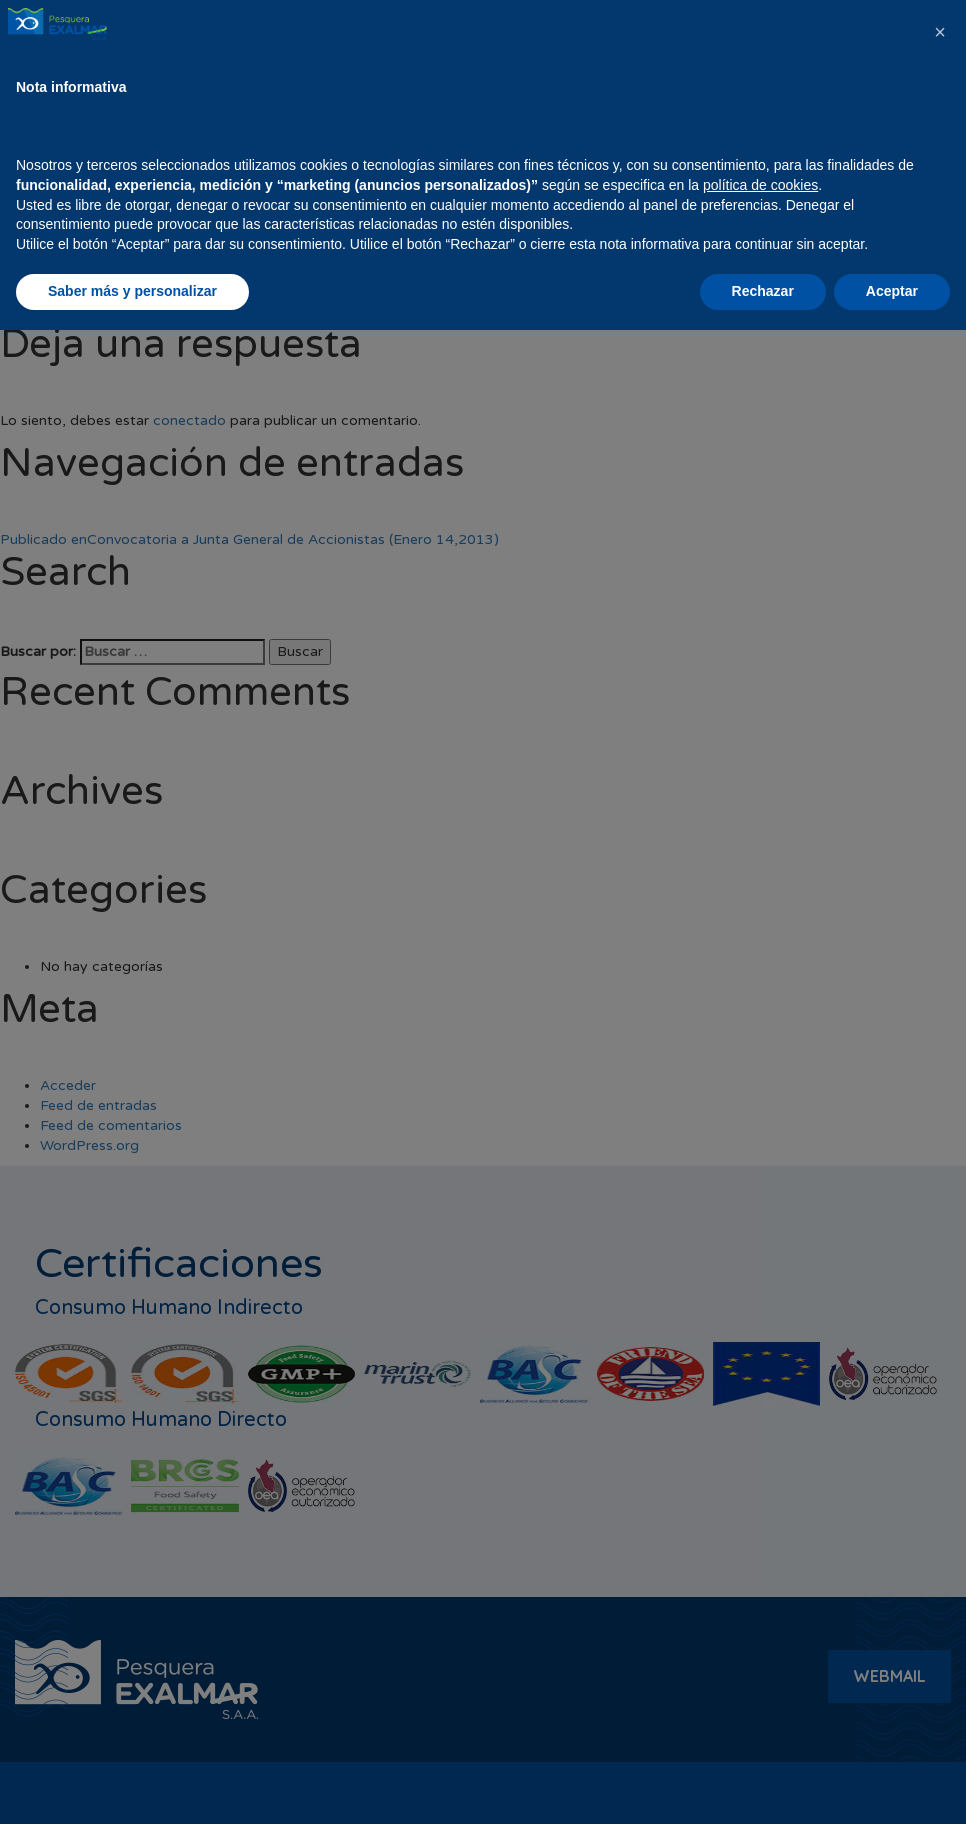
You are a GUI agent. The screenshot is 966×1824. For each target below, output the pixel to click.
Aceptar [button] (892, 1785)
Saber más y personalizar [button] (132, 1785)
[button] (940, 1526)
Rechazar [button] (763, 1785)
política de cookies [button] (760, 1679)
